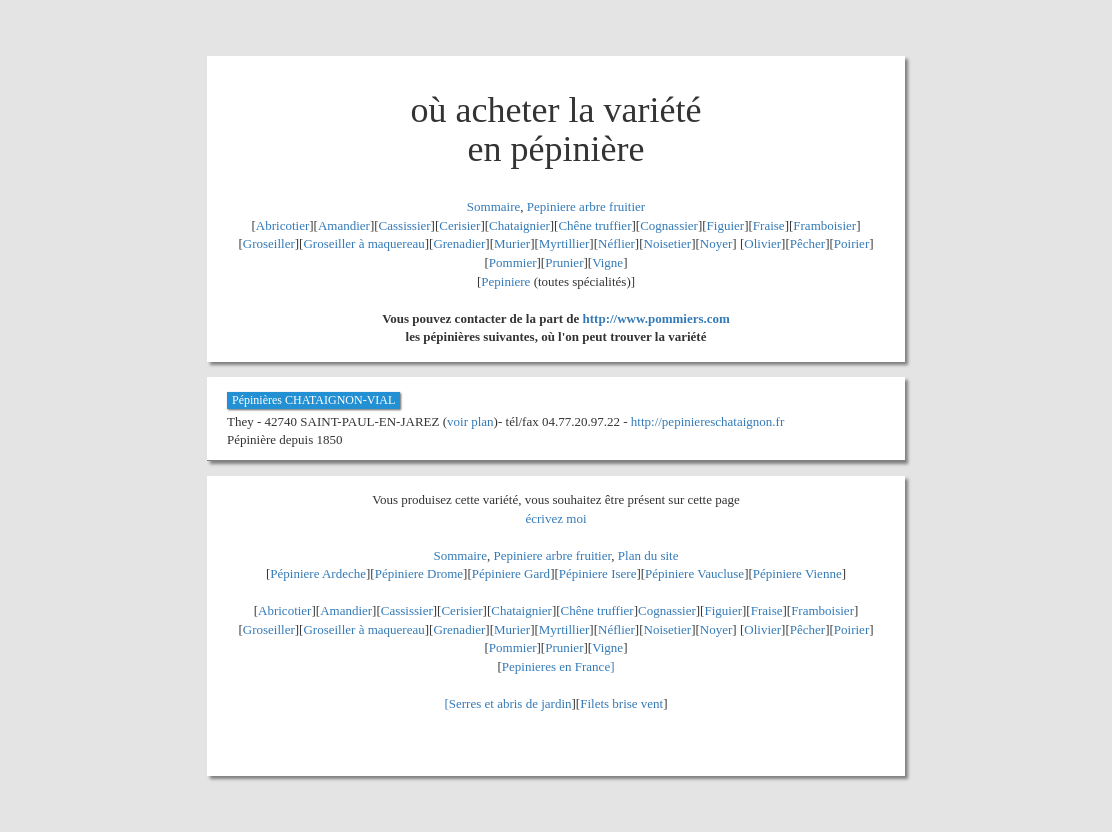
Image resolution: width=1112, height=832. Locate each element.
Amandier (344, 225)
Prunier (564, 262)
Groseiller (269, 243)
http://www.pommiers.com (656, 318)
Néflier (616, 243)
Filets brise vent (621, 703)
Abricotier (282, 225)
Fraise (769, 225)
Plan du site (648, 555)
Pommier (513, 262)
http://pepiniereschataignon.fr (707, 421)
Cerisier (459, 225)
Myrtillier (564, 243)
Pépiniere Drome (419, 573)
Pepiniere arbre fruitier (586, 206)
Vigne (607, 262)
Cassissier (405, 225)
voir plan (470, 421)
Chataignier (519, 225)
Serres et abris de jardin (510, 703)
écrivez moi (556, 518)
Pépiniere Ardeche (318, 573)
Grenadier (459, 243)
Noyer (716, 243)
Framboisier (824, 225)
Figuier (726, 225)
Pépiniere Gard (511, 573)
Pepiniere (505, 281)
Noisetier (668, 243)
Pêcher (807, 243)
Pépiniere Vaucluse (694, 573)
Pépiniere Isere (598, 573)
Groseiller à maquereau (363, 243)
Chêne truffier (594, 225)
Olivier (762, 243)
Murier (512, 243)
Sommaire (493, 206)
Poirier (851, 243)
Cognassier (669, 225)
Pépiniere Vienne (797, 573)
